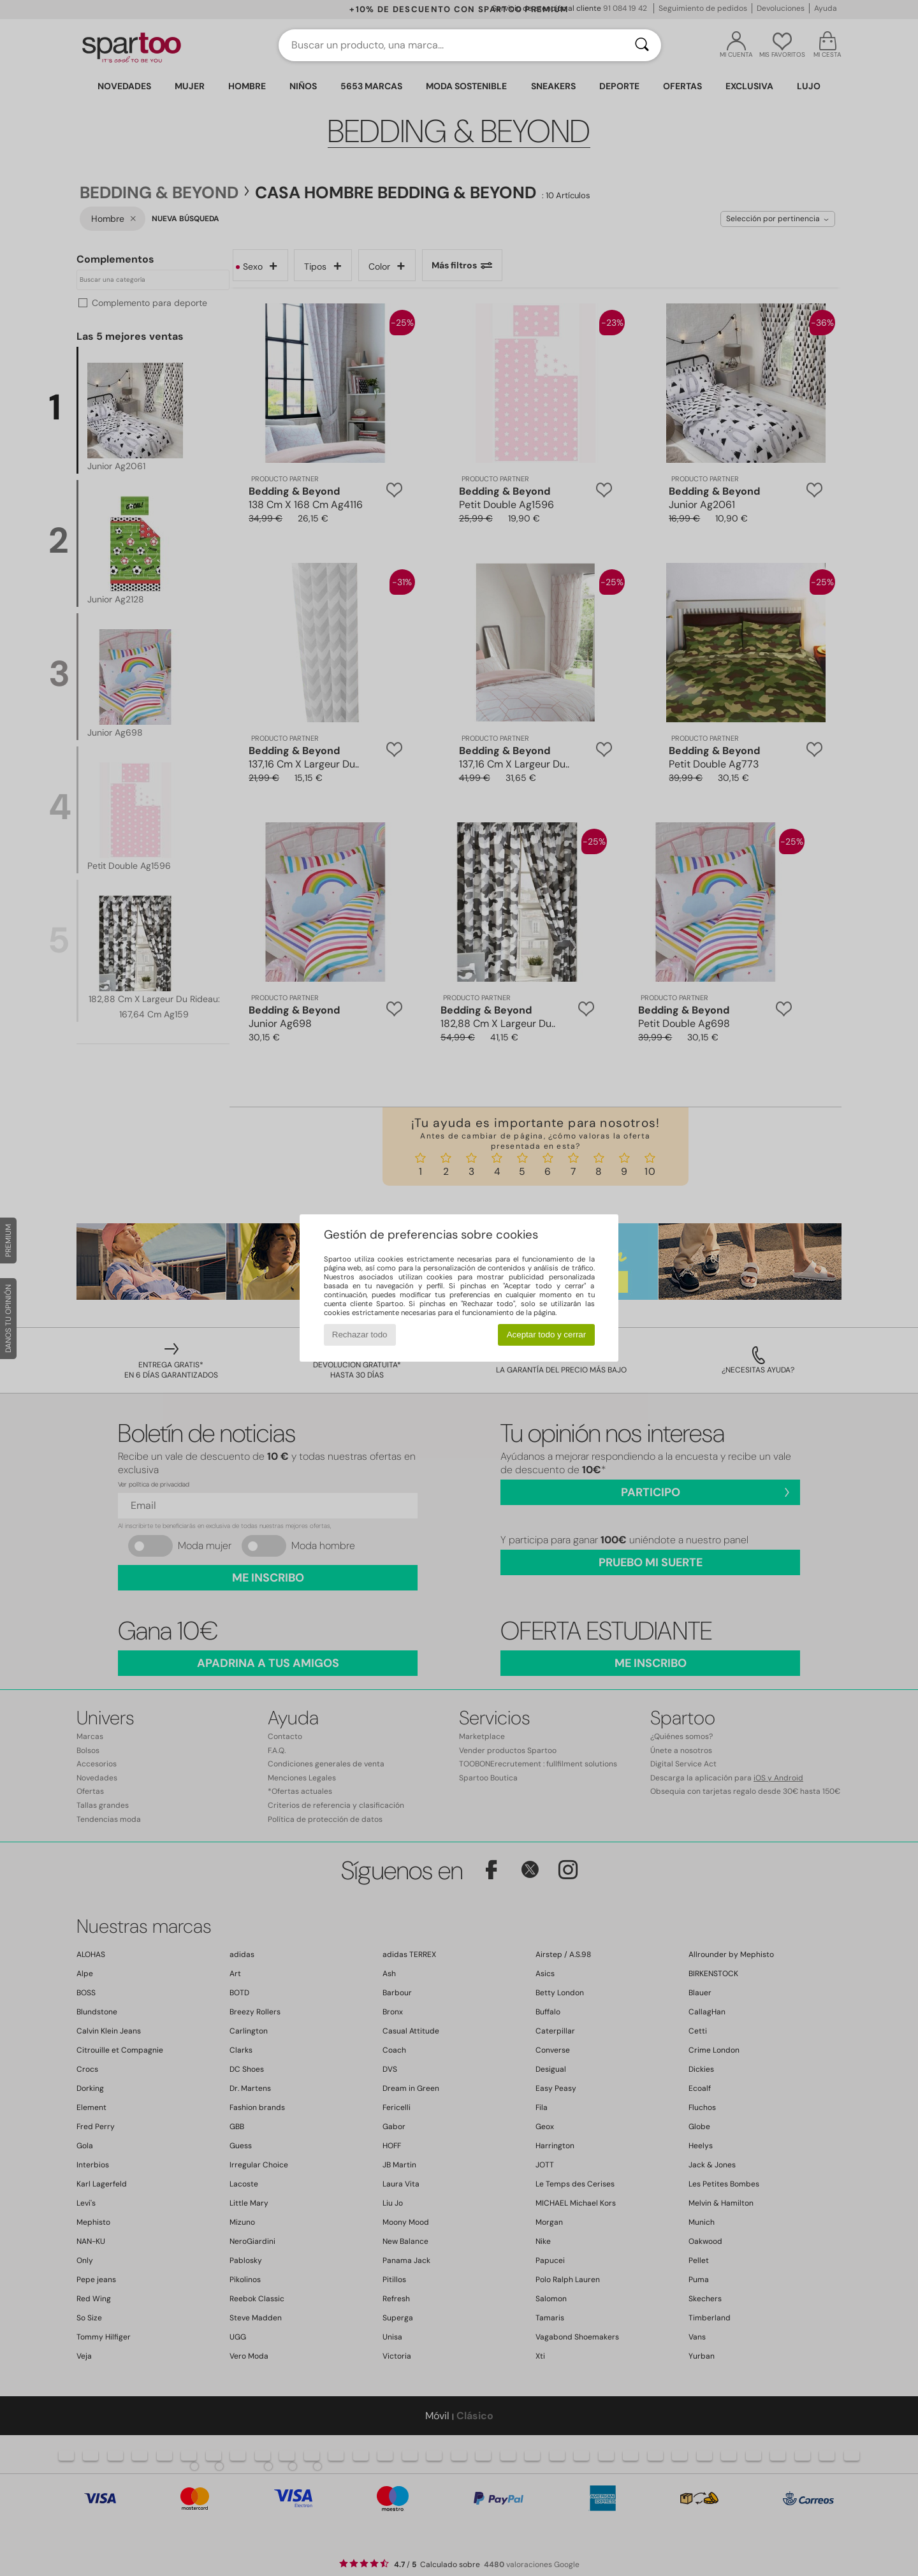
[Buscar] (642, 45)
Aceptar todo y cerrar (546, 1334)
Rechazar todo (360, 1334)
